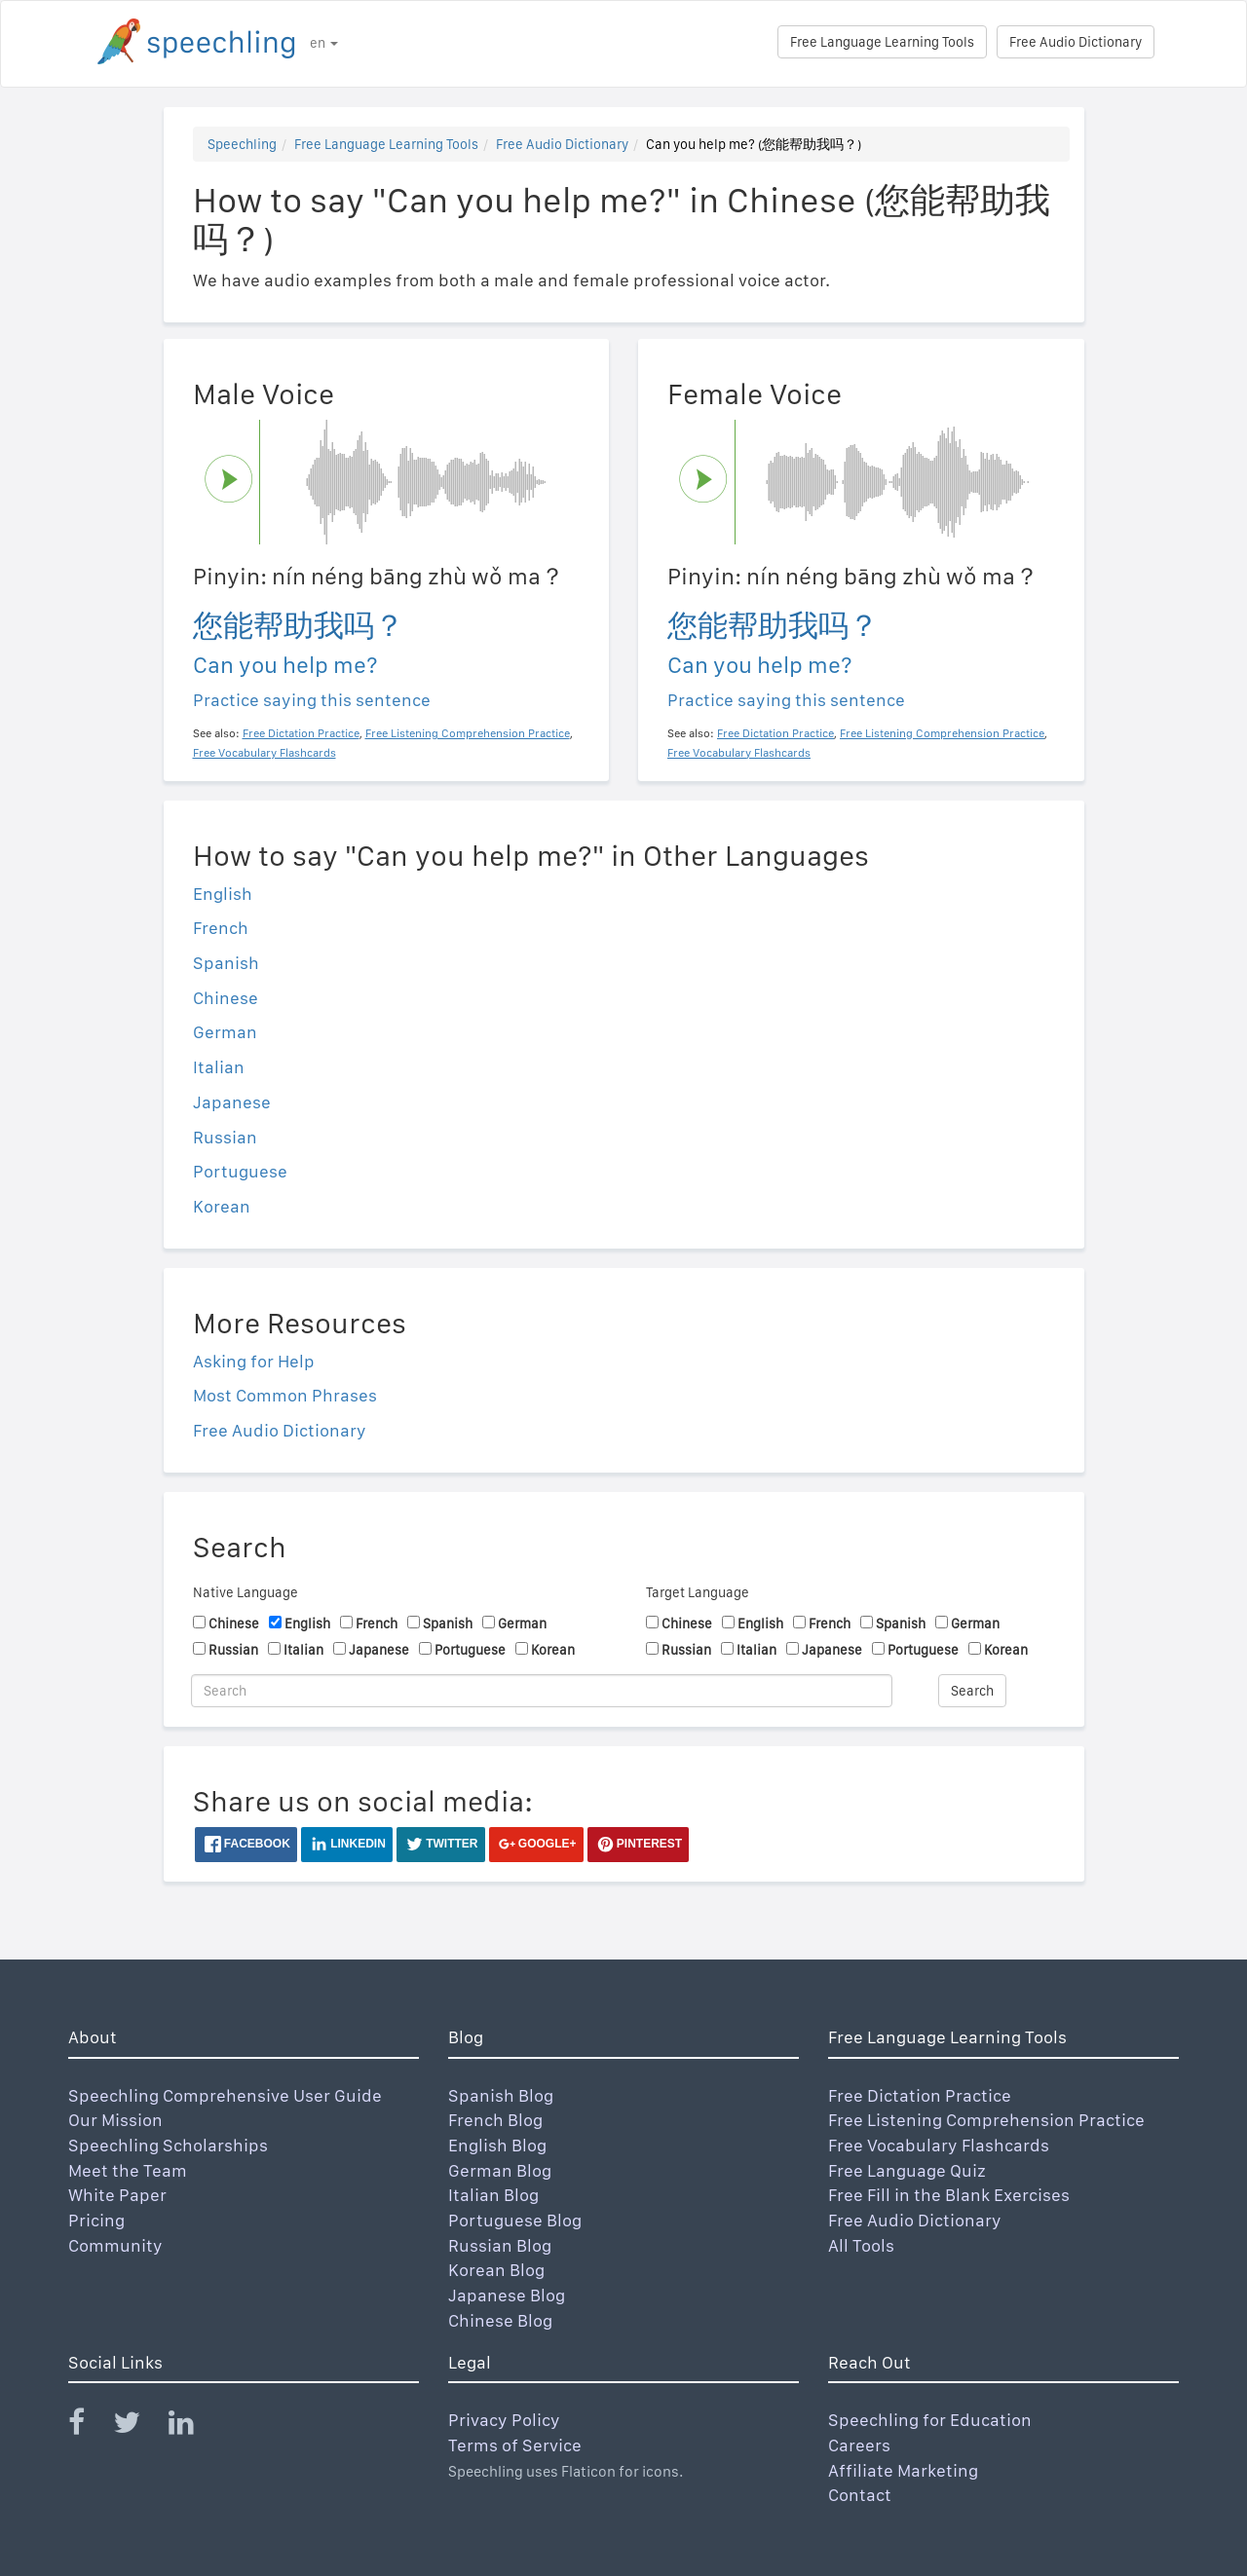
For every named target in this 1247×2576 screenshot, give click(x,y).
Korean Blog (496, 2269)
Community (115, 2245)
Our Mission (115, 2119)
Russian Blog (499, 2245)
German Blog (499, 2170)
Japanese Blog (506, 2295)
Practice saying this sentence (312, 700)
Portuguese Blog (515, 2220)
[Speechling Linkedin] (193, 2426)
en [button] (324, 43)
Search (972, 1691)
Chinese (225, 998)
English (222, 893)
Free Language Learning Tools (882, 42)
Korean (221, 1206)
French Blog (495, 2119)
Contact (859, 2494)
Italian (219, 1067)
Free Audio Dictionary (1075, 42)
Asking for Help (254, 1361)
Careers (859, 2445)
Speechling (242, 144)
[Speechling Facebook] (88, 2426)
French (220, 927)
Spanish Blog (500, 2095)
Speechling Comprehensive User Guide (225, 2095)
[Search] (541, 1690)
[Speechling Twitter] (139, 2426)
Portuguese (240, 1171)
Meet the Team (127, 2170)
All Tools (861, 2245)
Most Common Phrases (285, 1395)
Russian (225, 1137)
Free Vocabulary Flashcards (938, 2145)
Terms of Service (515, 2445)
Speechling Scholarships (168, 2145)
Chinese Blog (500, 2320)
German (225, 1032)
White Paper (117, 2194)
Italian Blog (493, 2194)
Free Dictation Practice (919, 2095)
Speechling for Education (930, 2419)
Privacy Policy (504, 2419)
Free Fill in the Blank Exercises (949, 2194)
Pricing (96, 2220)
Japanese (232, 1102)
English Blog (497, 2145)
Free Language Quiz (907, 2170)
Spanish (226, 962)
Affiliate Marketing (903, 2470)
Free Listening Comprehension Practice (986, 2119)
